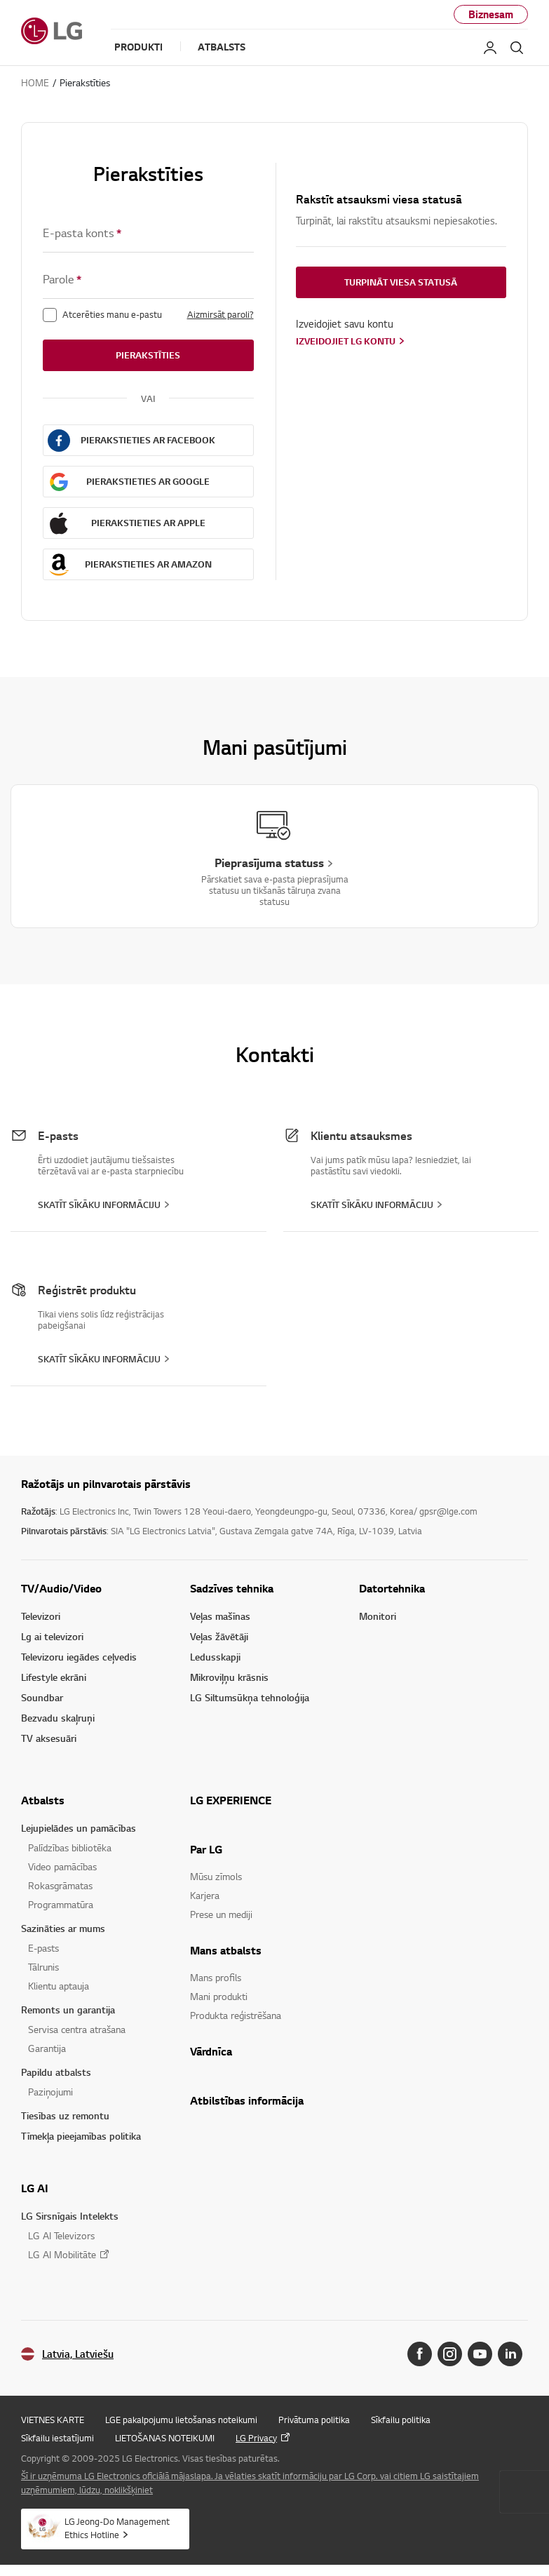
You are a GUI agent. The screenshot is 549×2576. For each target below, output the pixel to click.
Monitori (377, 1616)
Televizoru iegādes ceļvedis (79, 1656)
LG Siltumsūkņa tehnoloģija (249, 1697)
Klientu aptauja (58, 1985)
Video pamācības (62, 1866)
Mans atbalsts (226, 1950)
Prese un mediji (221, 1914)
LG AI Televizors (61, 2235)
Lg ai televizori (52, 1636)
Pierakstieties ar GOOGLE (148, 481)
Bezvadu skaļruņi (58, 1717)
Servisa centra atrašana (77, 2029)
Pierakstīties (148, 355)
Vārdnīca (211, 2051)
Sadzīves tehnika (231, 1588)
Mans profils (215, 1977)
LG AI (34, 2188)
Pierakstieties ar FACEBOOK (148, 440)
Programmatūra (60, 1904)
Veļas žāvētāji (219, 1636)
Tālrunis (43, 1966)
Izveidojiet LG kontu (345, 341)
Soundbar (42, 1697)
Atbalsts (43, 1800)
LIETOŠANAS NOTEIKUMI (165, 2437)
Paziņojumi (50, 2091)
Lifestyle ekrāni (53, 1677)
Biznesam (490, 14)
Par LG (206, 1849)
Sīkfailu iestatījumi (57, 2437)
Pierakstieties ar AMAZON (148, 564)
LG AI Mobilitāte (62, 2254)
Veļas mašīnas (220, 1616)
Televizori (40, 1616)
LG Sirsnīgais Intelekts (69, 2215)
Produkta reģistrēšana (235, 2015)
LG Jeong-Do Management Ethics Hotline (117, 2528)
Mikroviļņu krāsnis (229, 1677)
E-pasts (43, 1947)
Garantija (47, 2048)
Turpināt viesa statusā (400, 282)
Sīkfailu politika (401, 2419)
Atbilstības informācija (247, 2100)
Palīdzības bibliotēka (69, 1847)
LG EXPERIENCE (230, 1800)
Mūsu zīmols (216, 1876)
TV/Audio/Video (61, 1588)
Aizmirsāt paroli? (220, 314)
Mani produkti (219, 1996)
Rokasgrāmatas (60, 1885)
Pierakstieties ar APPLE (148, 522)
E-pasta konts (82, 233)
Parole (62, 279)
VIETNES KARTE (52, 2419)
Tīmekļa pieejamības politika (81, 2135)
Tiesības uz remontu (65, 2115)
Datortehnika (392, 1588)
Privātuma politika (314, 2419)
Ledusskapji (215, 1656)
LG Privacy (256, 2437)
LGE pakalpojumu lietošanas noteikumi (181, 2419)
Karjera (204, 1895)
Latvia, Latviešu (78, 2354)
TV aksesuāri (48, 1738)
